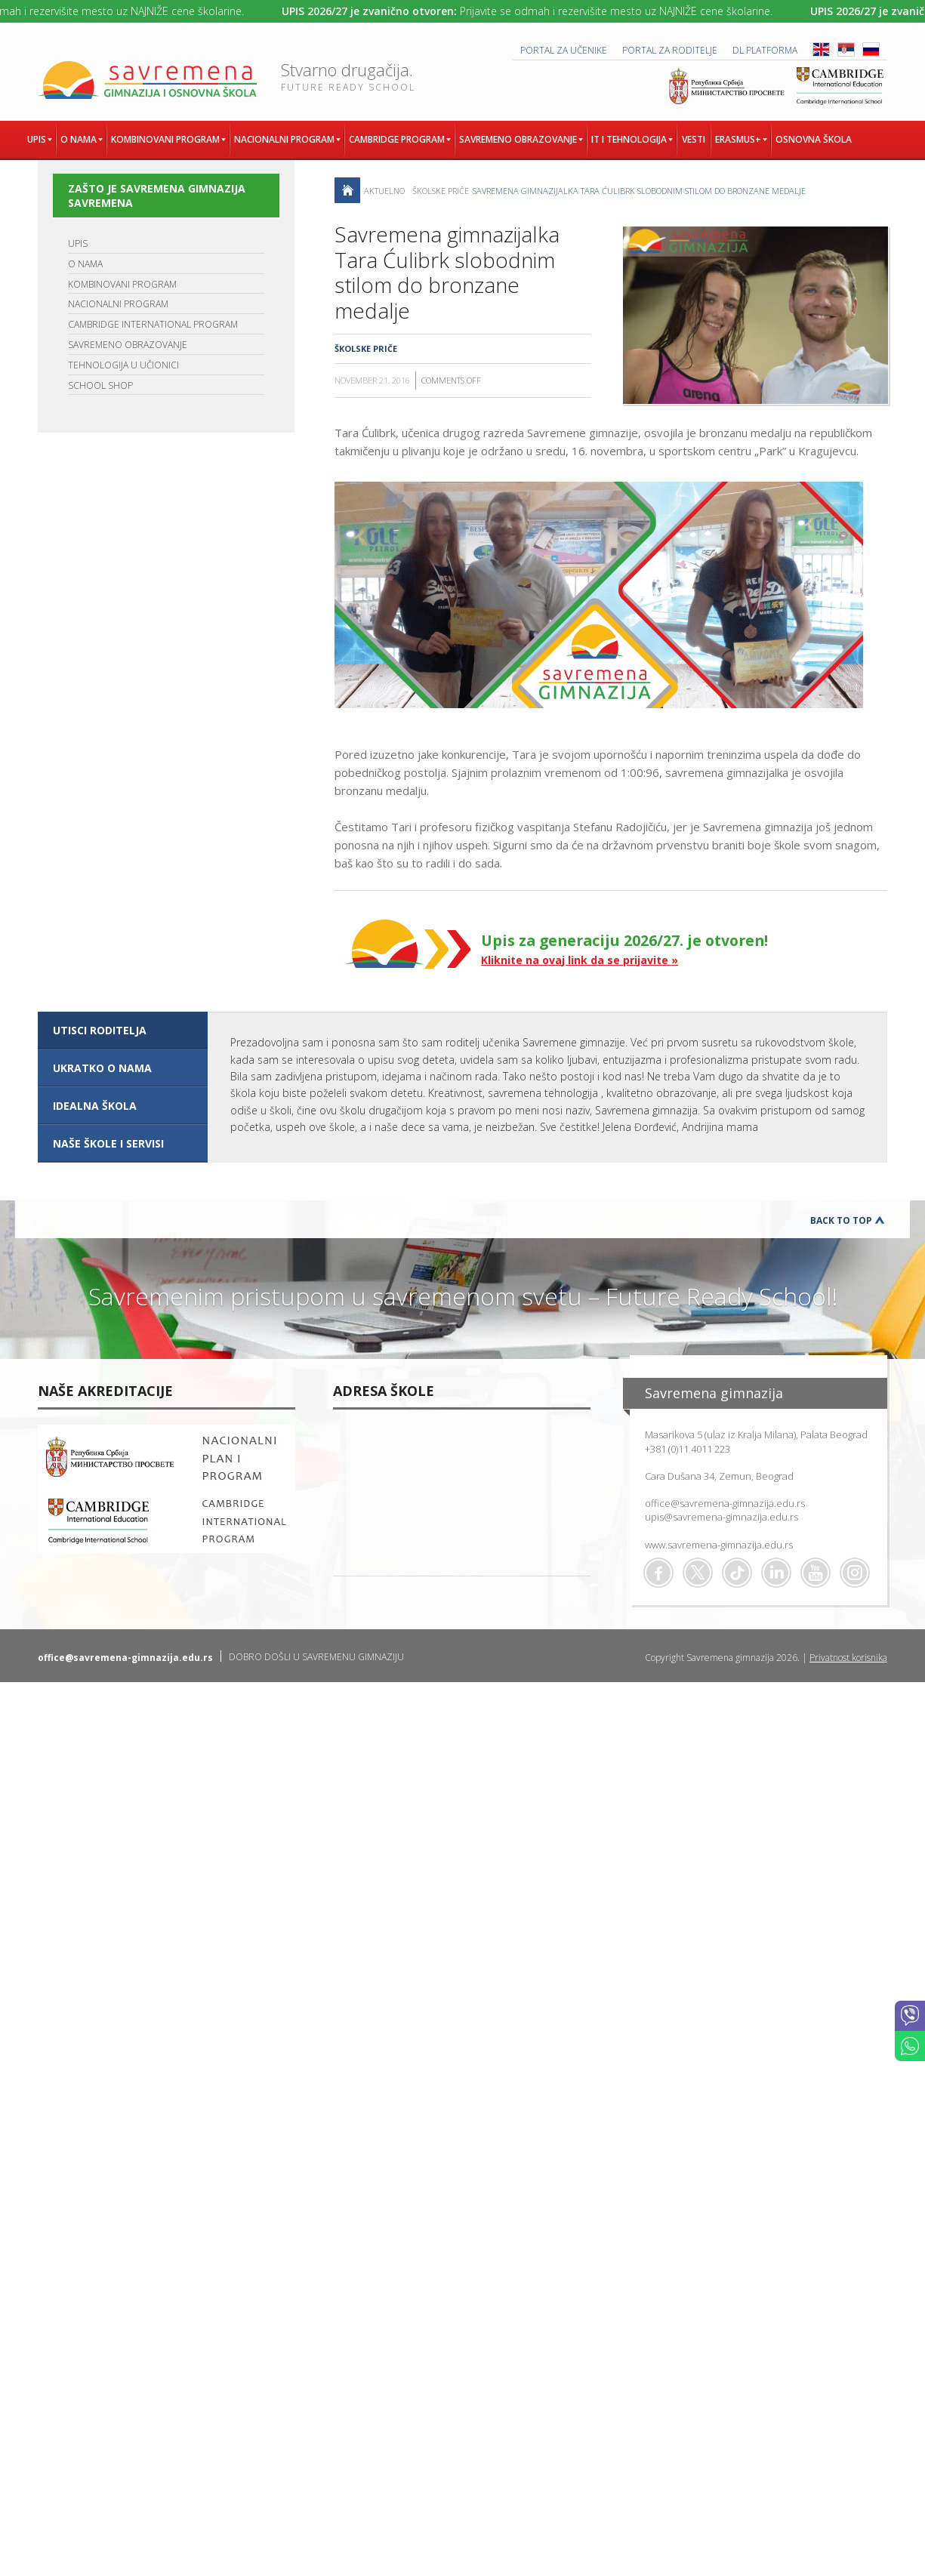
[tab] (123, 1030)
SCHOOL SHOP (100, 385)
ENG (821, 49)
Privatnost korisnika (848, 1657)
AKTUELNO (384, 190)
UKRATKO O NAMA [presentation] (102, 1068)
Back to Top (841, 1220)
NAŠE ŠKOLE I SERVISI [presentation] (108, 1143)
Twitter (697, 1572)
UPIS (78, 243)
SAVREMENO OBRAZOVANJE (127, 344)
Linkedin (776, 1572)
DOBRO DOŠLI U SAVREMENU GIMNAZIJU (316, 1656)
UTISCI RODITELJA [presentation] (99, 1030)
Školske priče (440, 190)
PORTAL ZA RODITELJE (669, 50)
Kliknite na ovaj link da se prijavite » (579, 960)
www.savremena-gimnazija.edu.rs (719, 1544)
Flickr (854, 1572)
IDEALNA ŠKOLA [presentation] (95, 1105)
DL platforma (764, 50)
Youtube (815, 1572)
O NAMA (85, 263)
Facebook (658, 1572)
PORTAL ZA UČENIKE (563, 50)
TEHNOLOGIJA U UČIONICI (123, 365)
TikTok (737, 1572)
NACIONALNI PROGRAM (118, 303)
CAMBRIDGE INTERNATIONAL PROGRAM (153, 324)
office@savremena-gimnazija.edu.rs (725, 1503)
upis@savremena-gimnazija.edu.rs (721, 1517)
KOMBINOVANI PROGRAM (122, 284)
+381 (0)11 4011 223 (687, 1449)
